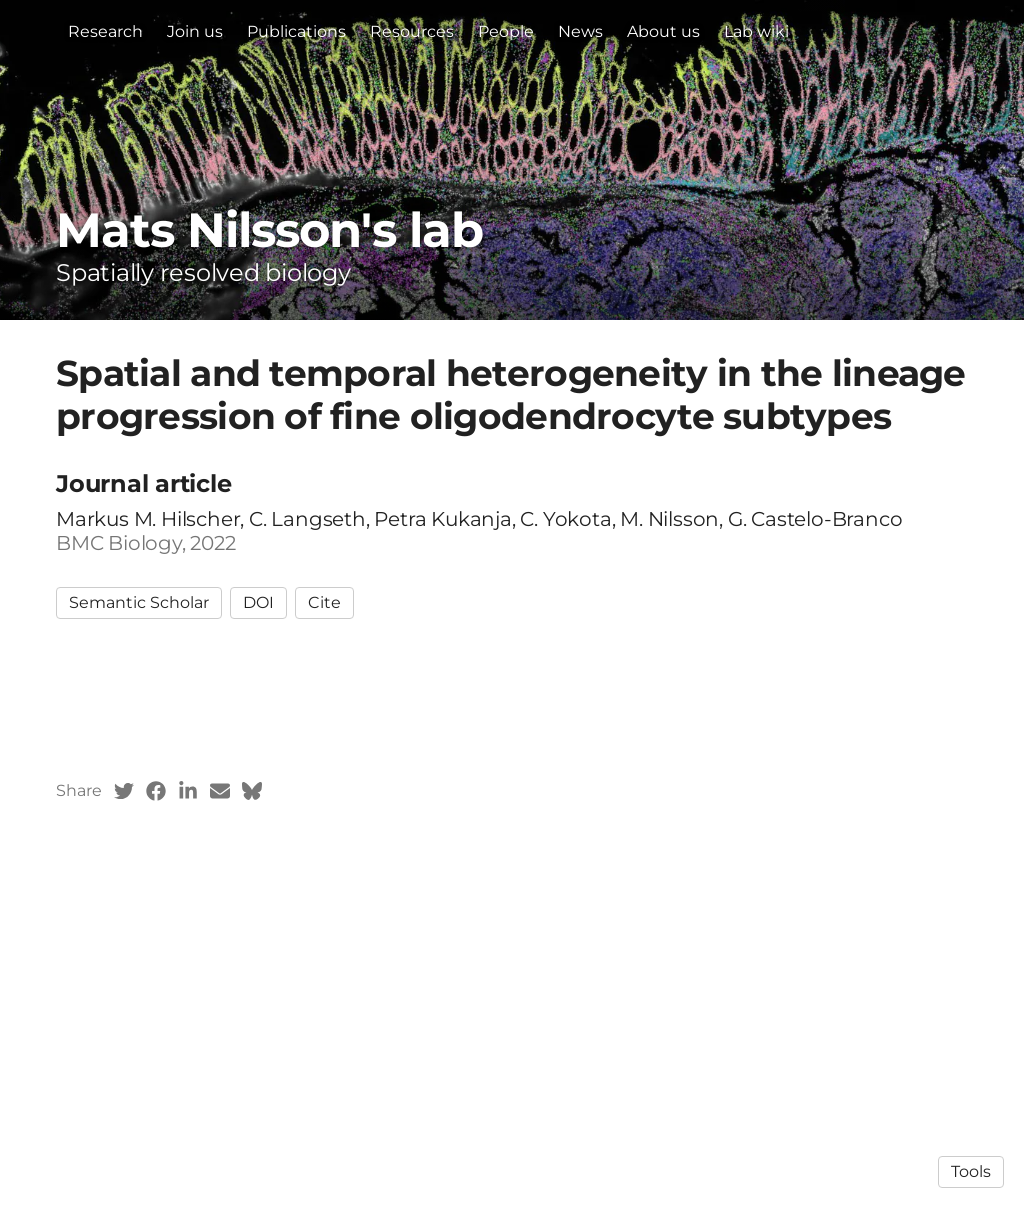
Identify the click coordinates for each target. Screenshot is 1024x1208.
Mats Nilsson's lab (269, 230)
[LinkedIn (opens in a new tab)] (188, 791)
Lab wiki (756, 31)
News (580, 31)
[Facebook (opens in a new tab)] (156, 791)
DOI (258, 602)
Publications (296, 31)
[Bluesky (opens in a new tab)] (252, 791)
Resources (412, 31)
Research (105, 31)
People (506, 31)
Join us (195, 31)
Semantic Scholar (139, 602)
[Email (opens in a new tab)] (220, 791)
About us (663, 31)
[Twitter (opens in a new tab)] (124, 791)
